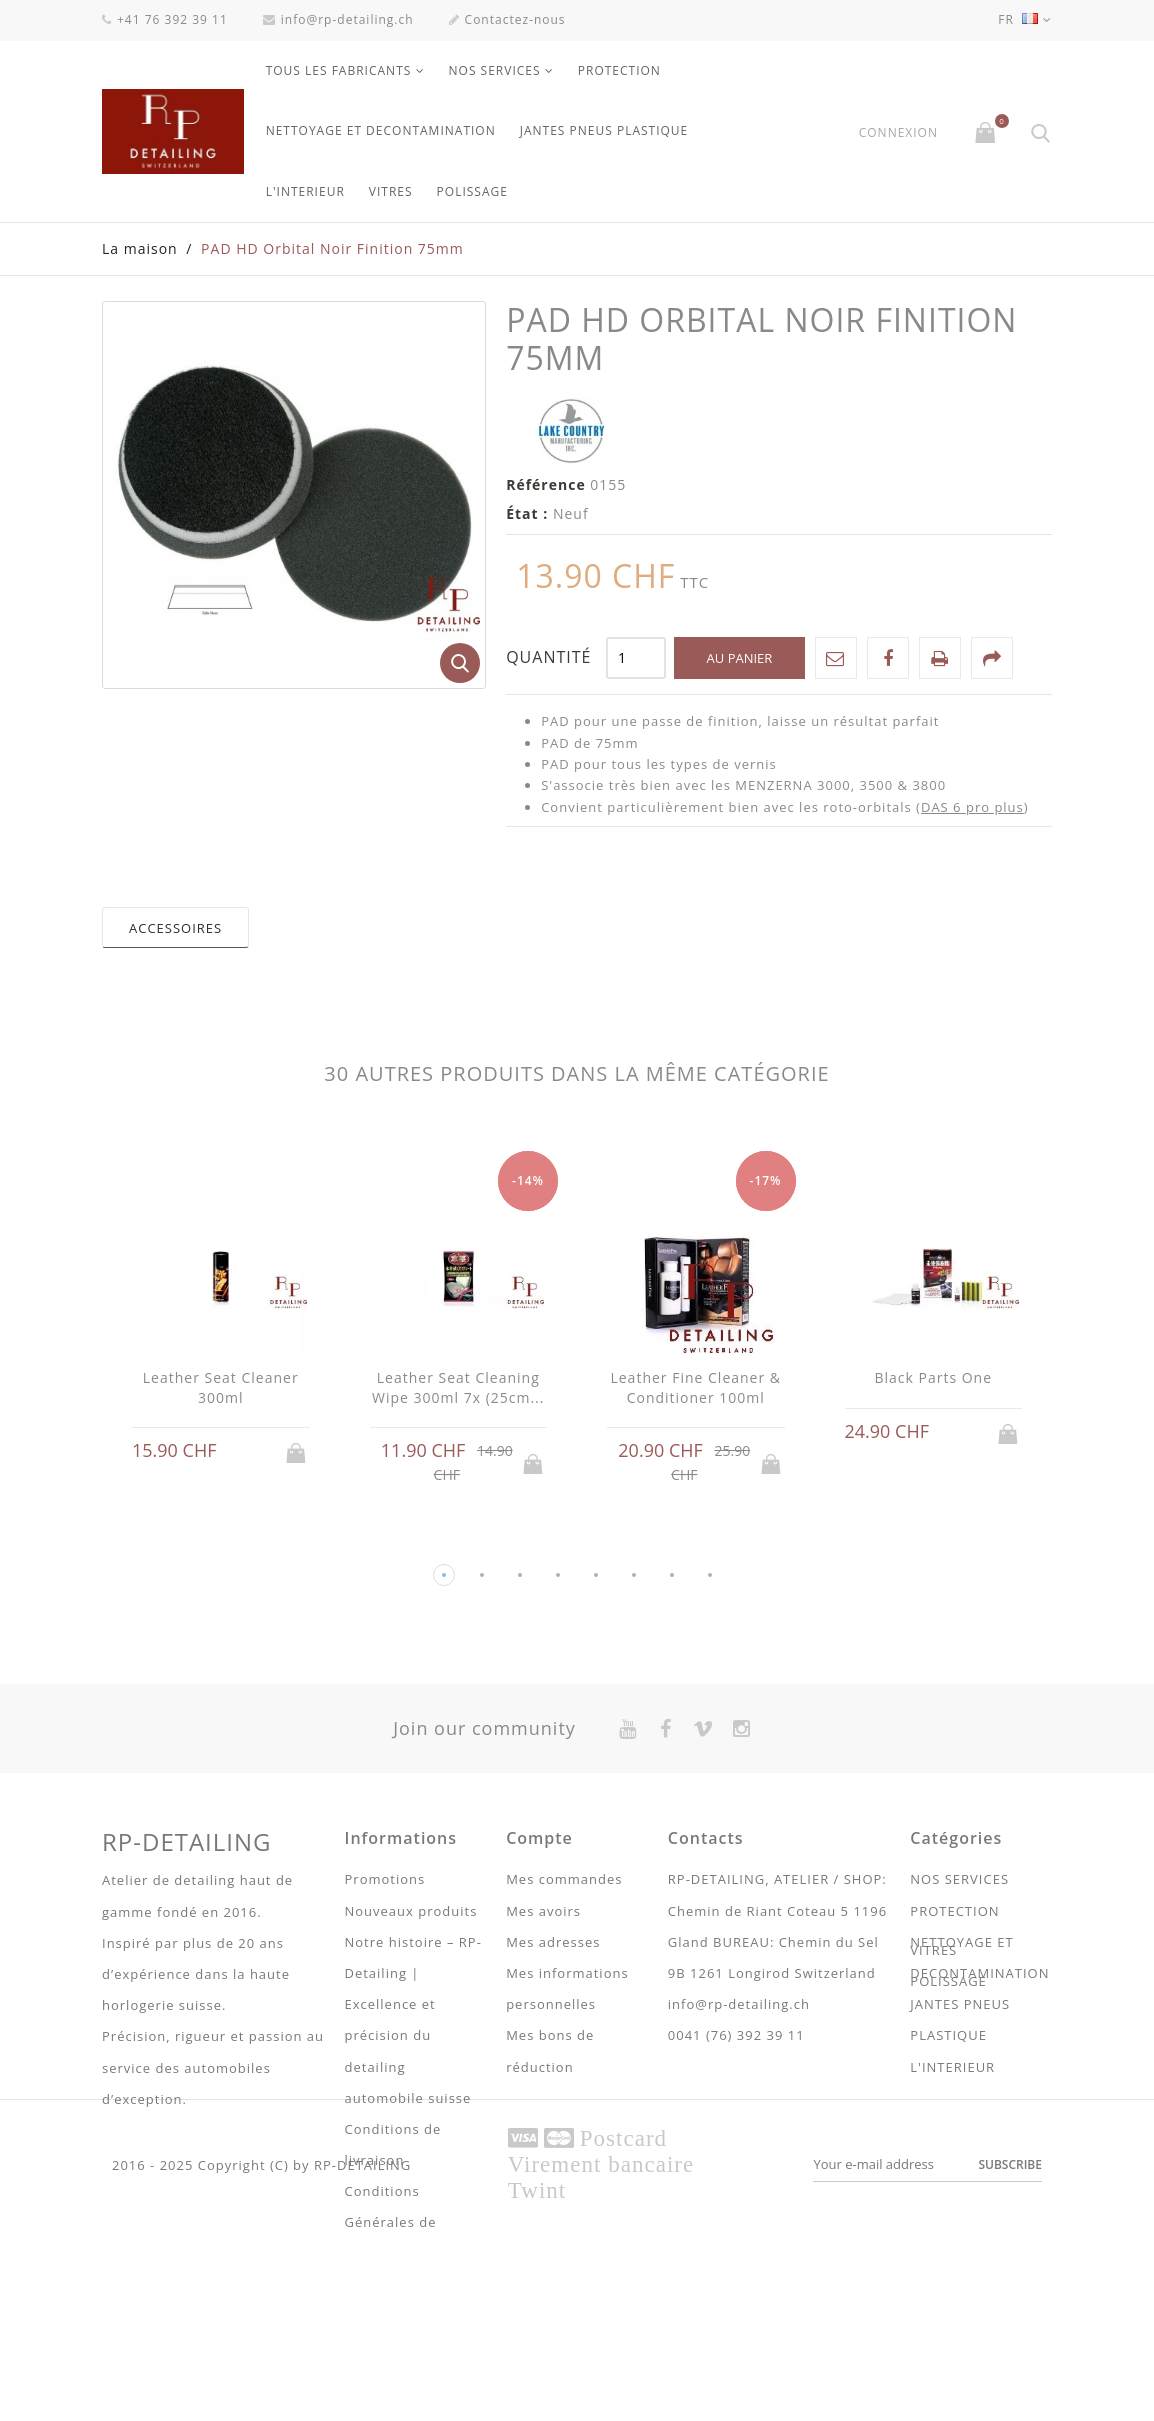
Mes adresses (553, 1942)
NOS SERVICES (495, 70)
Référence (546, 484)
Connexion (898, 133)
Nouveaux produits (411, 1911)
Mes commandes (564, 1879)
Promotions (385, 1879)
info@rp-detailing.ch (338, 19)
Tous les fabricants (339, 70)
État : (527, 513)
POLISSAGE (472, 191)
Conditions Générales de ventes (391, 2222)
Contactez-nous (507, 19)
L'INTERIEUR (305, 191)
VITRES (391, 191)
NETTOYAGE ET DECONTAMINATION (381, 130)
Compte (539, 1838)
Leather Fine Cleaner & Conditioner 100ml (695, 1387)
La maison (140, 248)
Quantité (548, 657)
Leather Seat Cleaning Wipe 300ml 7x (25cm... (458, 1387)
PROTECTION (619, 70)
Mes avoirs (543, 1911)
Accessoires (175, 928)
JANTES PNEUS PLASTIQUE (604, 130)
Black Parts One (933, 1377)
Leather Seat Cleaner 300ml (221, 1387)
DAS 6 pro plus (972, 807)
